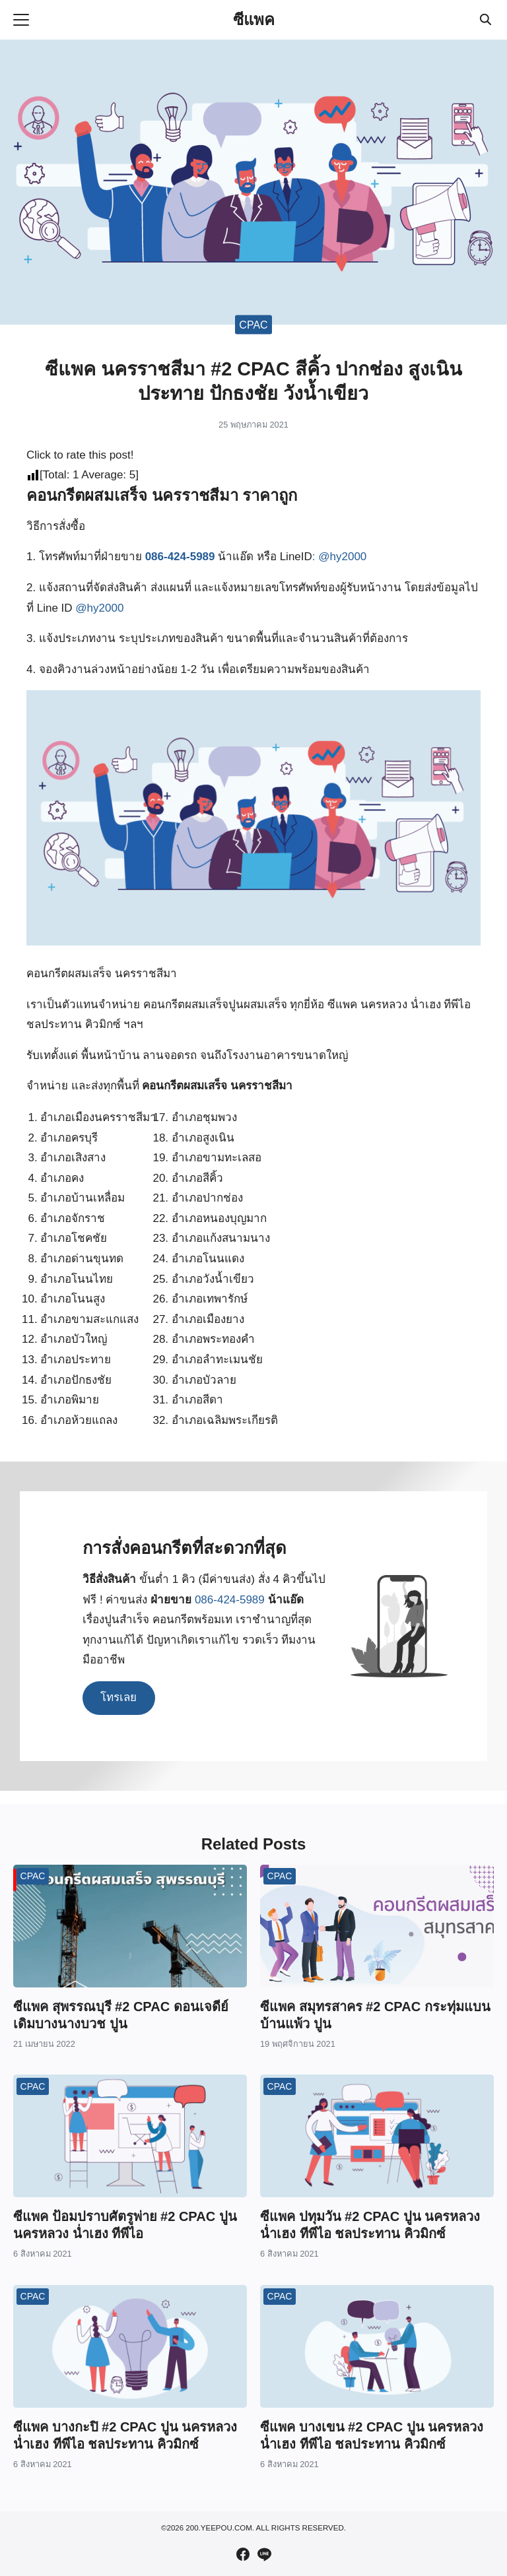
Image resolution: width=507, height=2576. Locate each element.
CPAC (253, 324)
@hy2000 (342, 556)
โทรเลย (118, 1697)
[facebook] (243, 2554)
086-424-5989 (180, 556)
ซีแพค (254, 19)
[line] (264, 2554)
